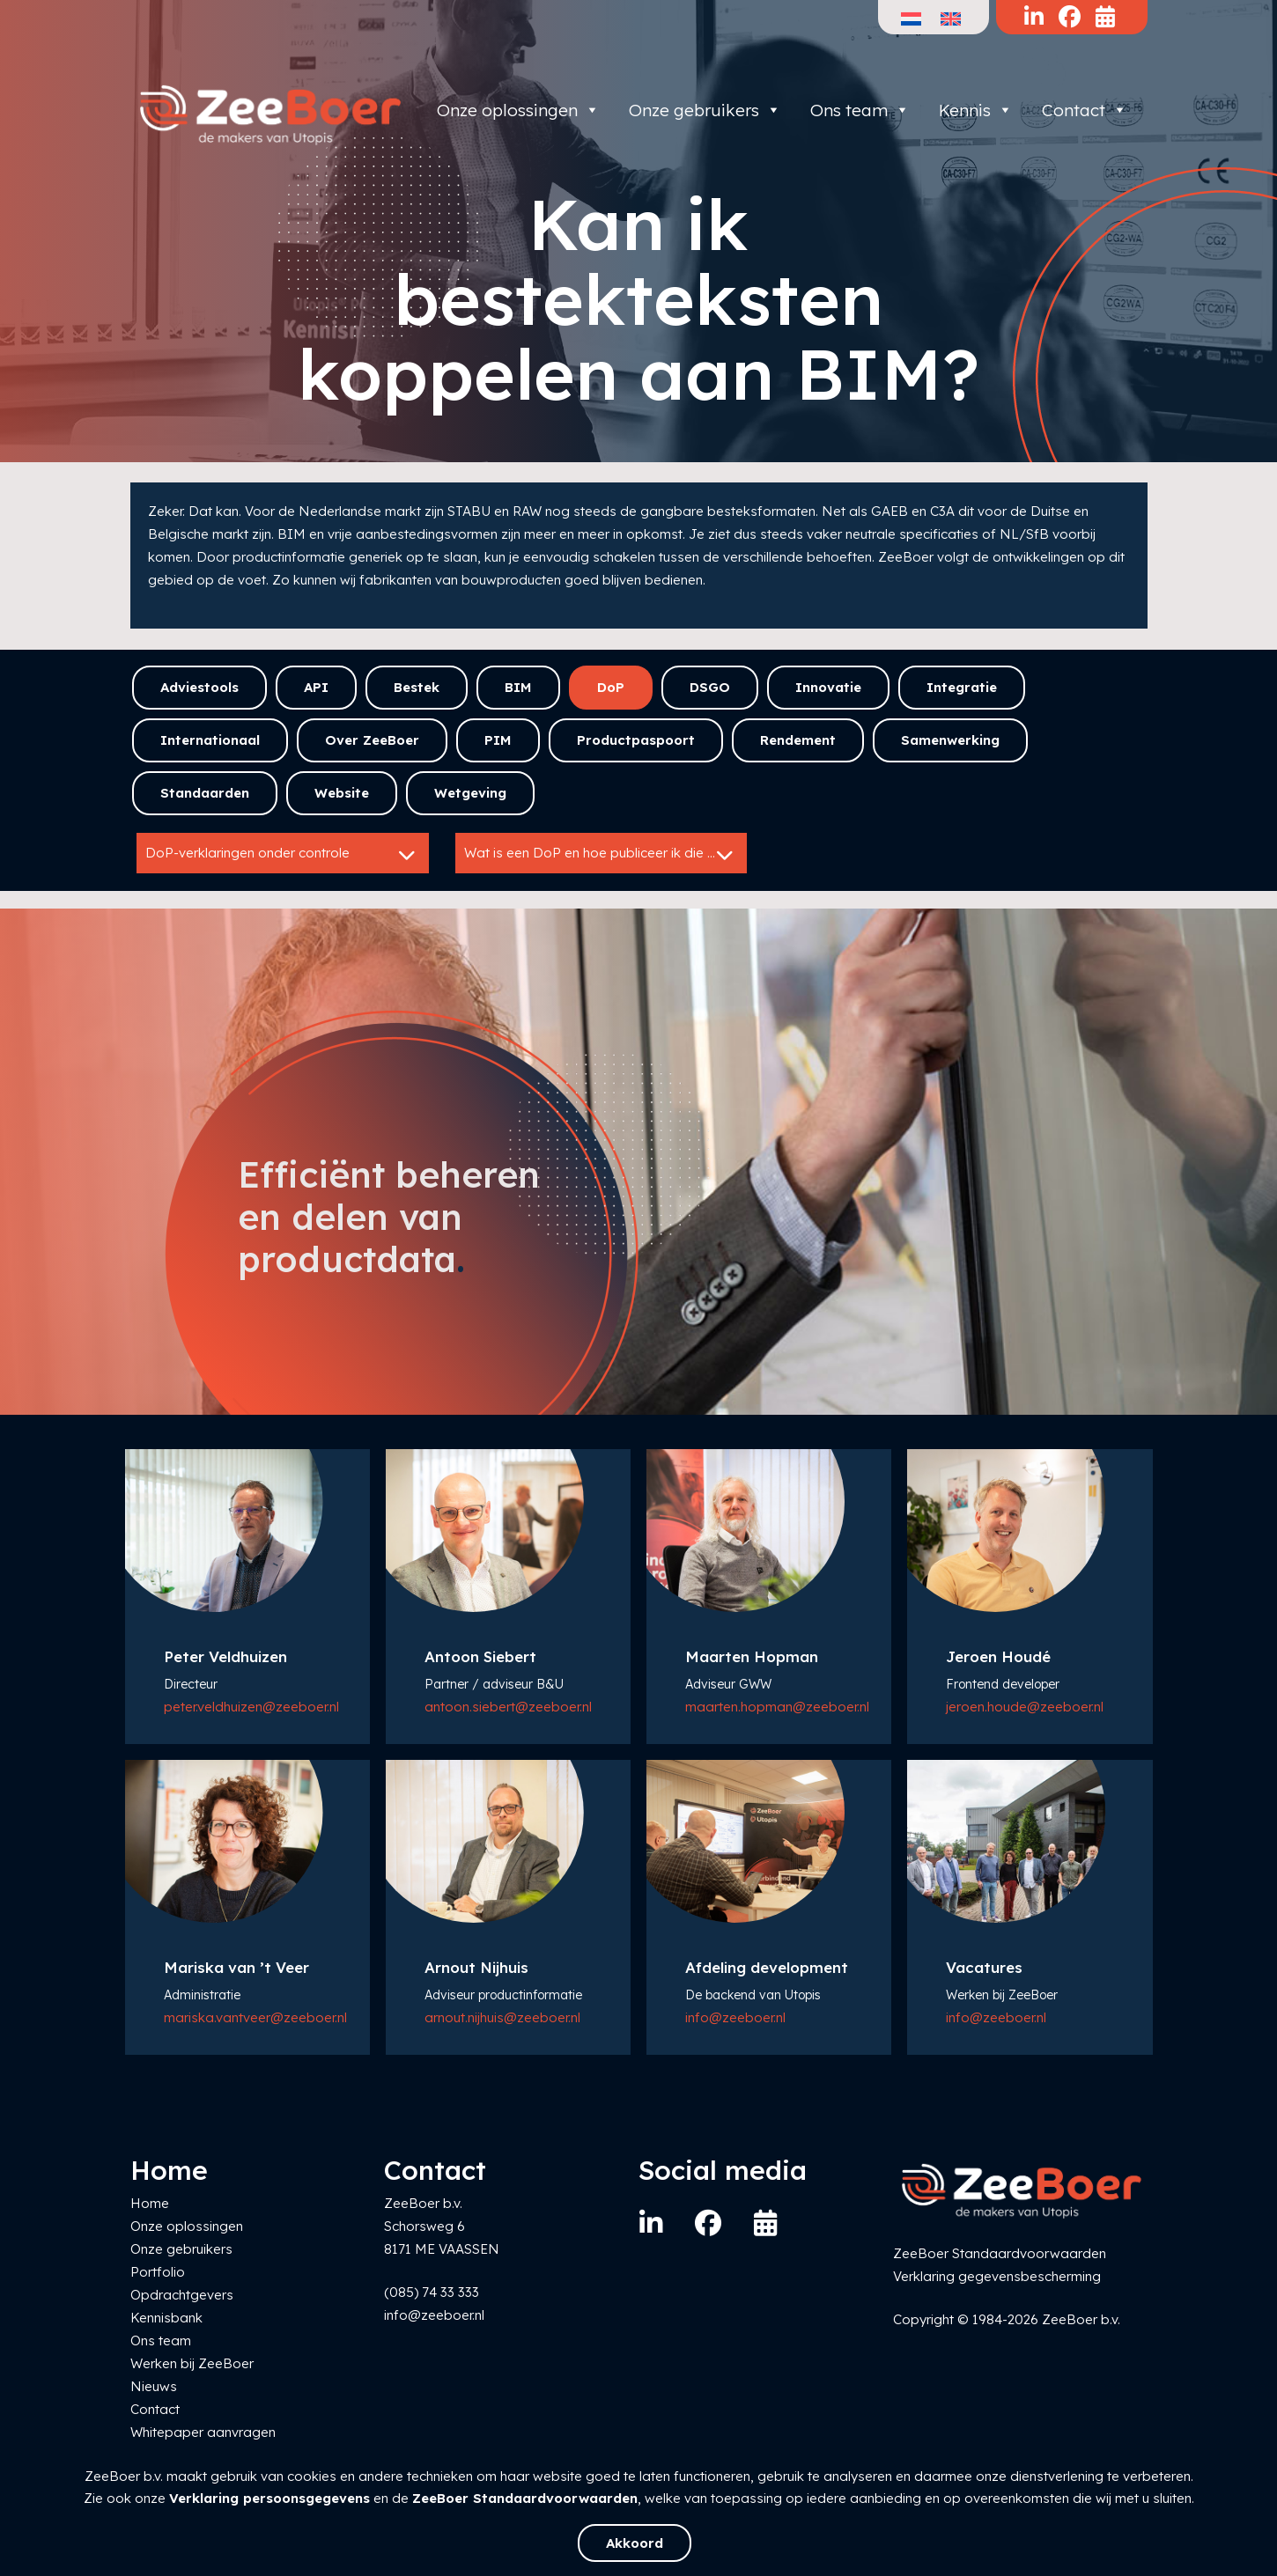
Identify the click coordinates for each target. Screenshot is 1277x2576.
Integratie (961, 687)
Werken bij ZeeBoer (192, 2363)
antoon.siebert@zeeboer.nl (508, 1706)
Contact (1084, 110)
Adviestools (199, 687)
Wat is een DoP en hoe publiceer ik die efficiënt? (606, 855)
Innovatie (828, 687)
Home (149, 2203)
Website (341, 792)
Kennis (976, 110)
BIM (518, 687)
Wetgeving (470, 792)
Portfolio (157, 2271)
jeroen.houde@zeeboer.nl (1025, 1706)
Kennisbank (166, 2317)
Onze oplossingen (518, 110)
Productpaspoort (636, 740)
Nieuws (153, 2386)
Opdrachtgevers (181, 2294)
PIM (498, 740)
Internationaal (210, 740)
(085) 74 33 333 (431, 2292)
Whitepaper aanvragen (203, 2432)
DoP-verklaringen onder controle (282, 855)
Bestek (416, 687)
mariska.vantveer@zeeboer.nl (255, 2017)
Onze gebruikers (705, 110)
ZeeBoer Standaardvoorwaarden (525, 2498)
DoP (610, 687)
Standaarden (204, 792)
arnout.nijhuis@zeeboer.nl (502, 2017)
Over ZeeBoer (372, 740)
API (316, 687)
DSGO (710, 687)
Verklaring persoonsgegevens (269, 2498)
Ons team (860, 110)
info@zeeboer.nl (735, 2017)
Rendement (798, 740)
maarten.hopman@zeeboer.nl (777, 1706)
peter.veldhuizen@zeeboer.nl (251, 1706)
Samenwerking (950, 740)
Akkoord (634, 2543)
